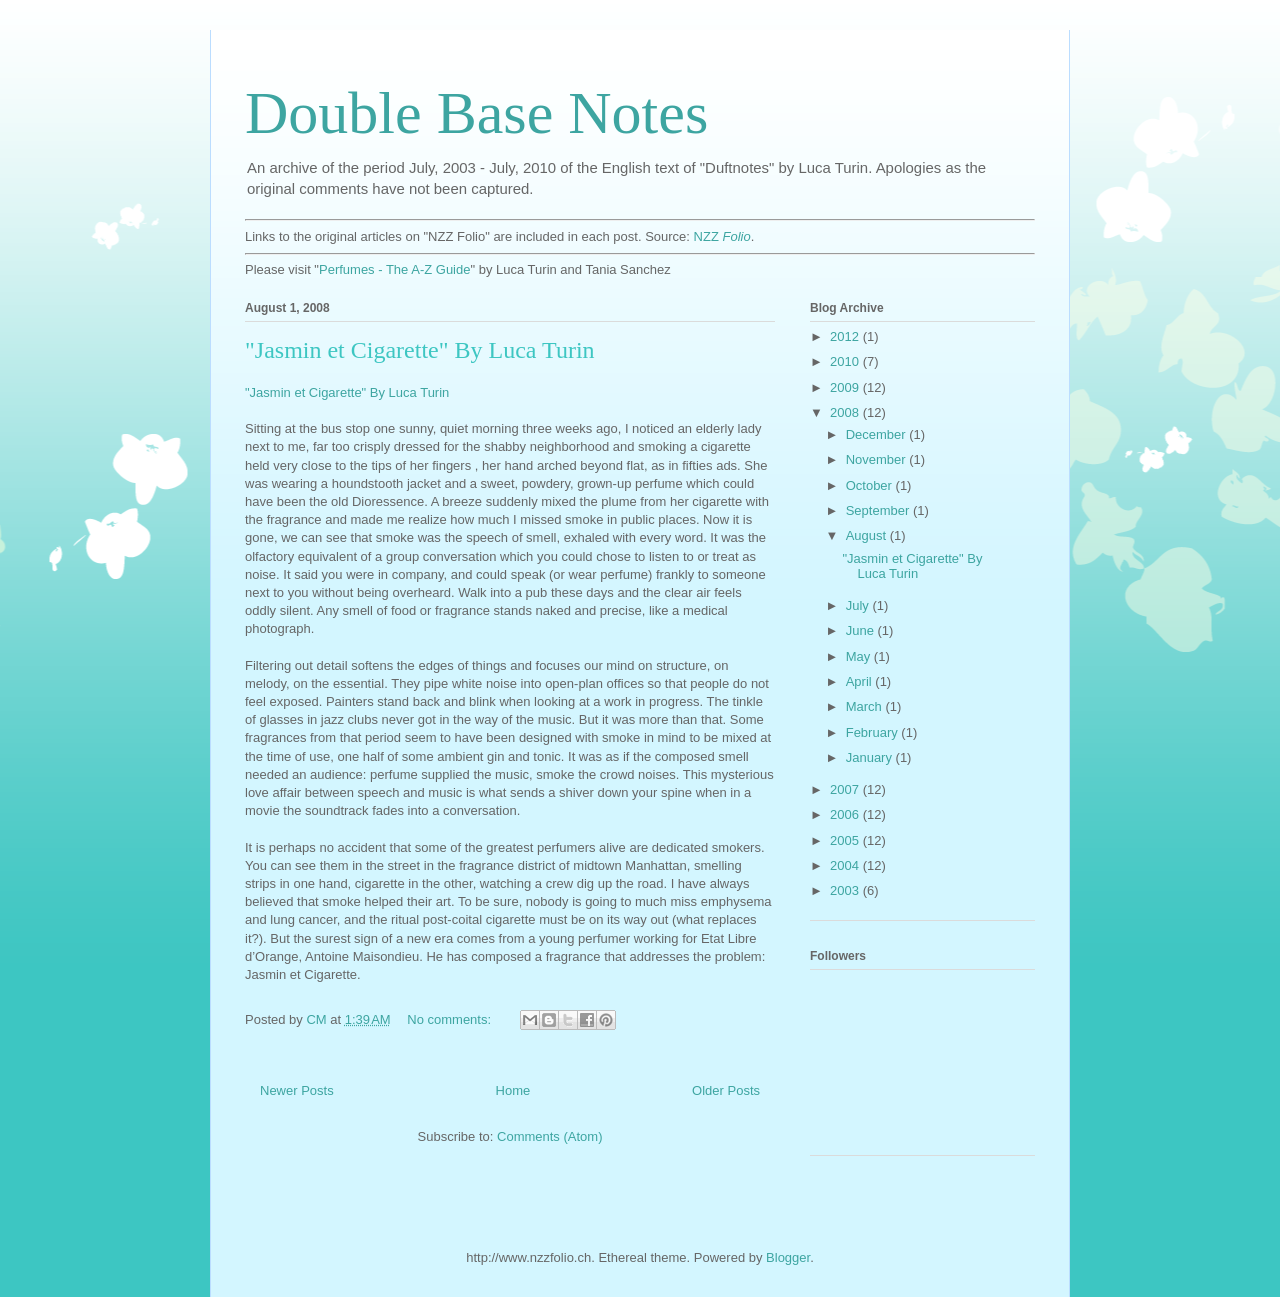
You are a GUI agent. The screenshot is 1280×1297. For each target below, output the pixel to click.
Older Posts (726, 1090)
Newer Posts (297, 1090)
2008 (846, 412)
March (866, 706)
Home (513, 1090)
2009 (846, 387)
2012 (846, 336)
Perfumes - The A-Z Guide (395, 269)
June (862, 630)
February (874, 732)
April (861, 681)
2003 (846, 890)
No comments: (450, 1019)
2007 (846, 789)
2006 (846, 814)
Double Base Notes (476, 113)
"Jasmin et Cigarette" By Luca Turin (420, 350)
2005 (846, 840)
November (878, 459)
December (878, 434)
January (871, 757)
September (879, 510)
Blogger (788, 1257)
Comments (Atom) (549, 1136)
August (868, 535)
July (859, 605)
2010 (846, 361)
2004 (846, 865)
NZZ (722, 236)
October (871, 485)
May (860, 656)
